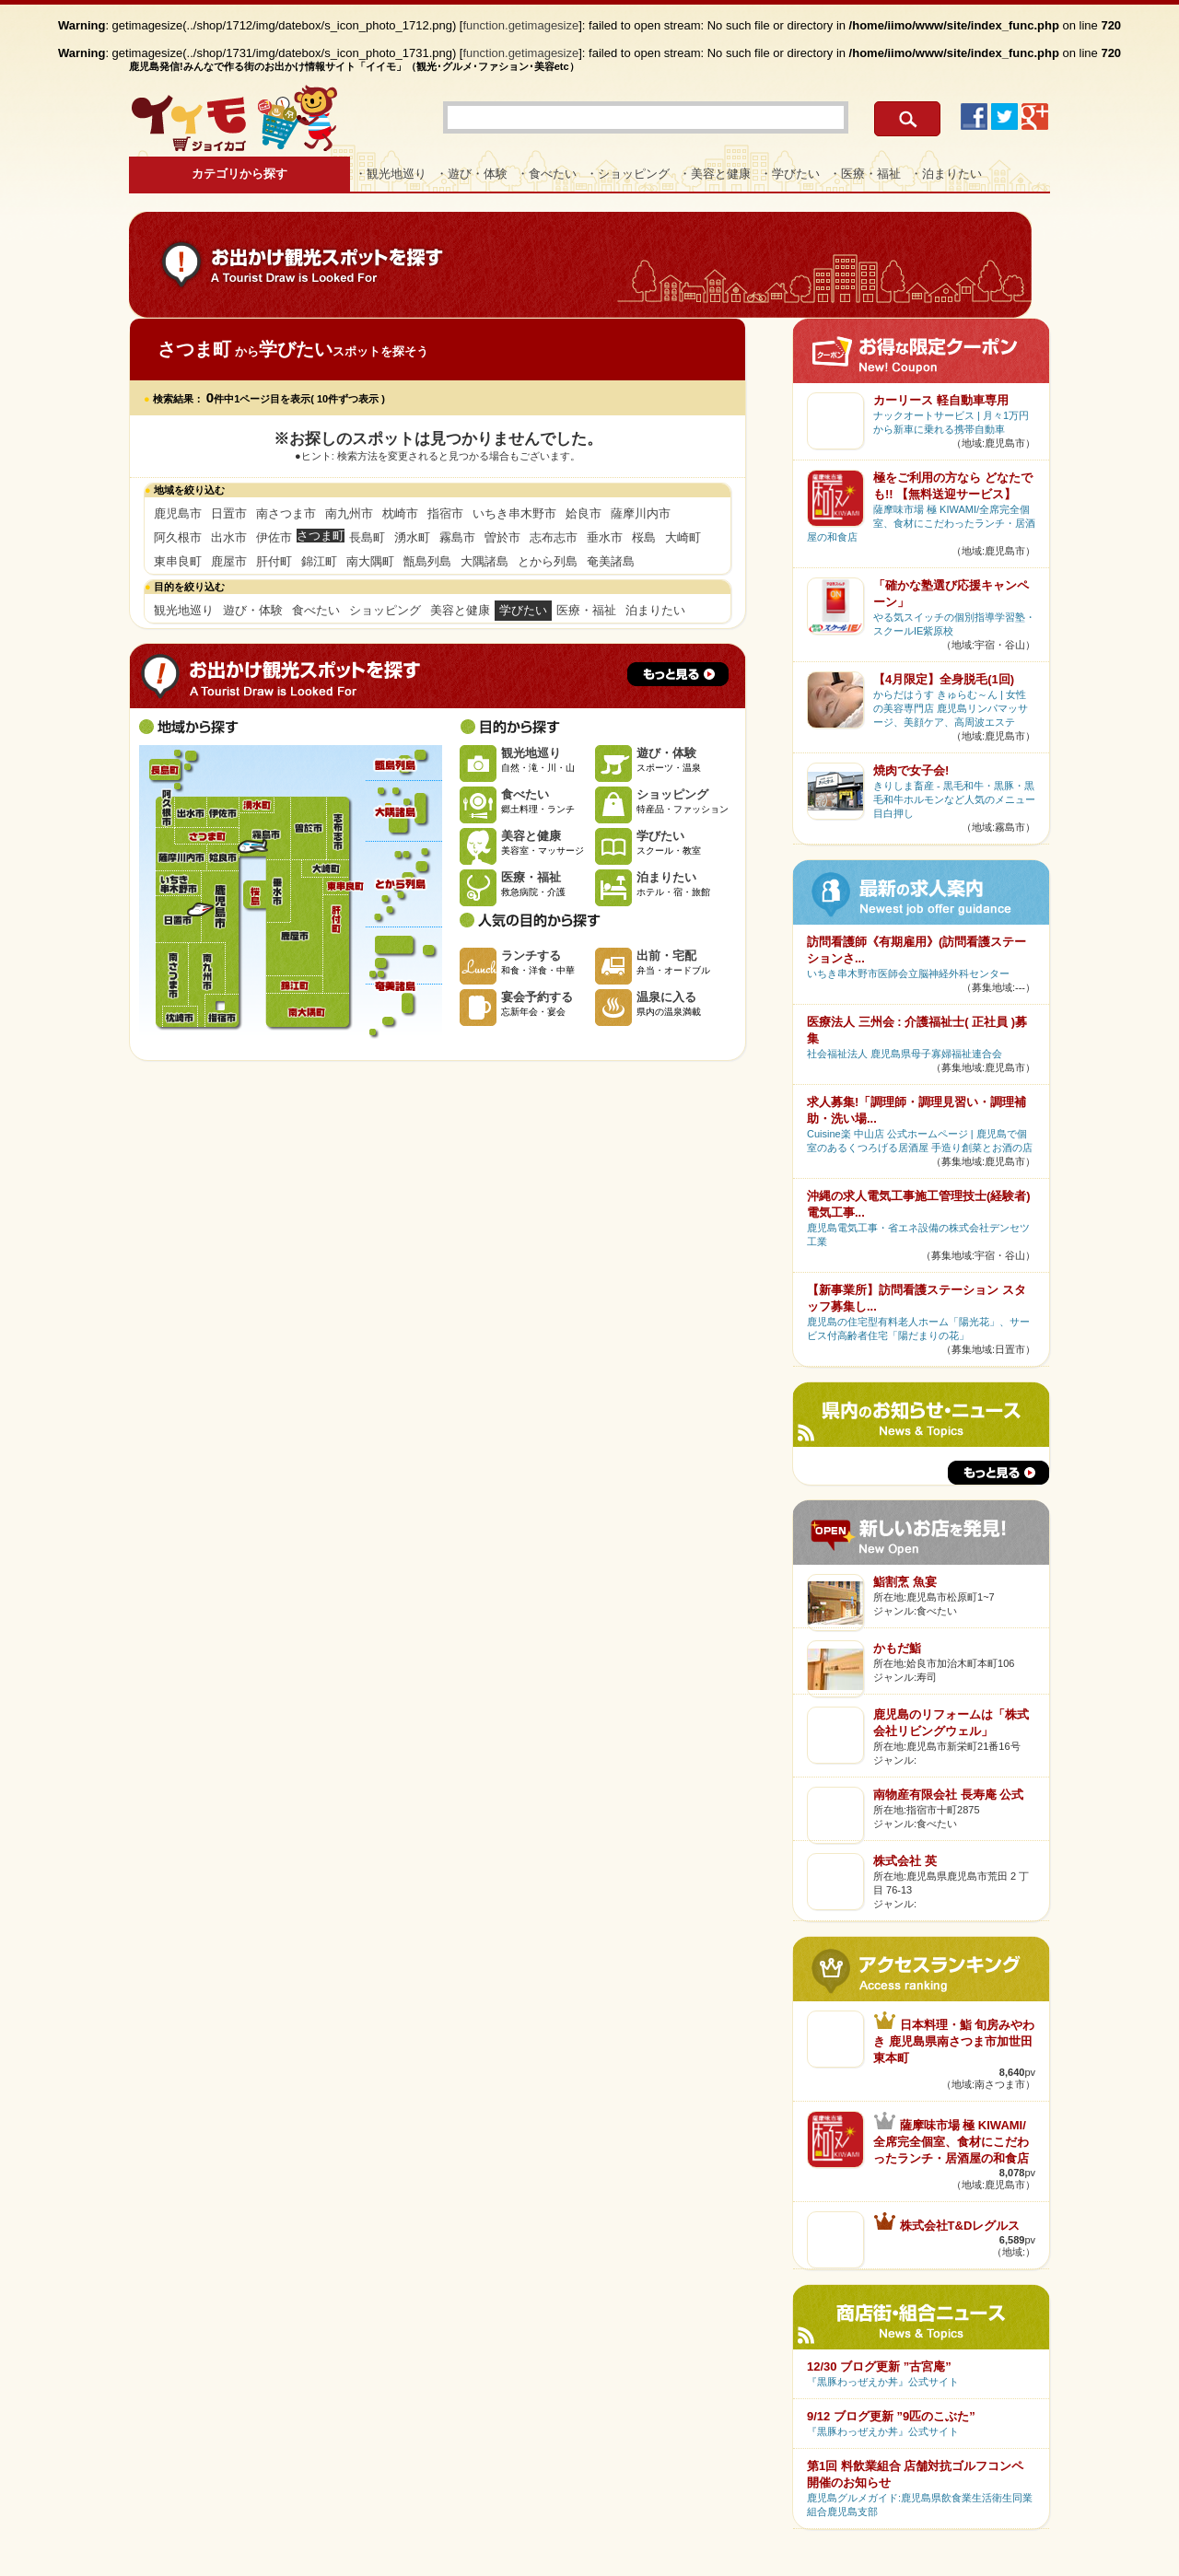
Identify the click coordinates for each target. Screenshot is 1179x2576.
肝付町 (274, 561)
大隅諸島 (484, 561)
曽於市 (502, 537)
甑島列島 (427, 561)
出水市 (229, 537)
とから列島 (548, 561)
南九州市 (349, 513)
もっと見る (678, 674)
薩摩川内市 (641, 513)
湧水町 (412, 537)
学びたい (523, 610)
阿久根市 (178, 537)
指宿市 (445, 513)
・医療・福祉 (865, 174)
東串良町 (178, 561)
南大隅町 (370, 561)
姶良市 (583, 513)
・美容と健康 (715, 174)
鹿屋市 (229, 561)
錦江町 (319, 561)
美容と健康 (460, 610)
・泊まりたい (946, 174)
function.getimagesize (521, 25)
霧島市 (457, 537)
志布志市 (554, 537)
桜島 (644, 537)
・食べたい (547, 174)
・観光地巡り (390, 174)
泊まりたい (655, 610)
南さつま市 (286, 513)
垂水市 (605, 537)
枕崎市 (400, 513)
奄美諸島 (611, 561)
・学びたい (790, 174)
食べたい (316, 610)
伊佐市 (274, 537)
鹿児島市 (178, 513)
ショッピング (385, 610)
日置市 (229, 513)
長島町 (367, 537)
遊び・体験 (253, 610)
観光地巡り (184, 610)
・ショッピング (628, 174)
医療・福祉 (586, 610)
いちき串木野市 (514, 513)
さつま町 (206, 836)
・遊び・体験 (472, 174)
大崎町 (683, 537)
